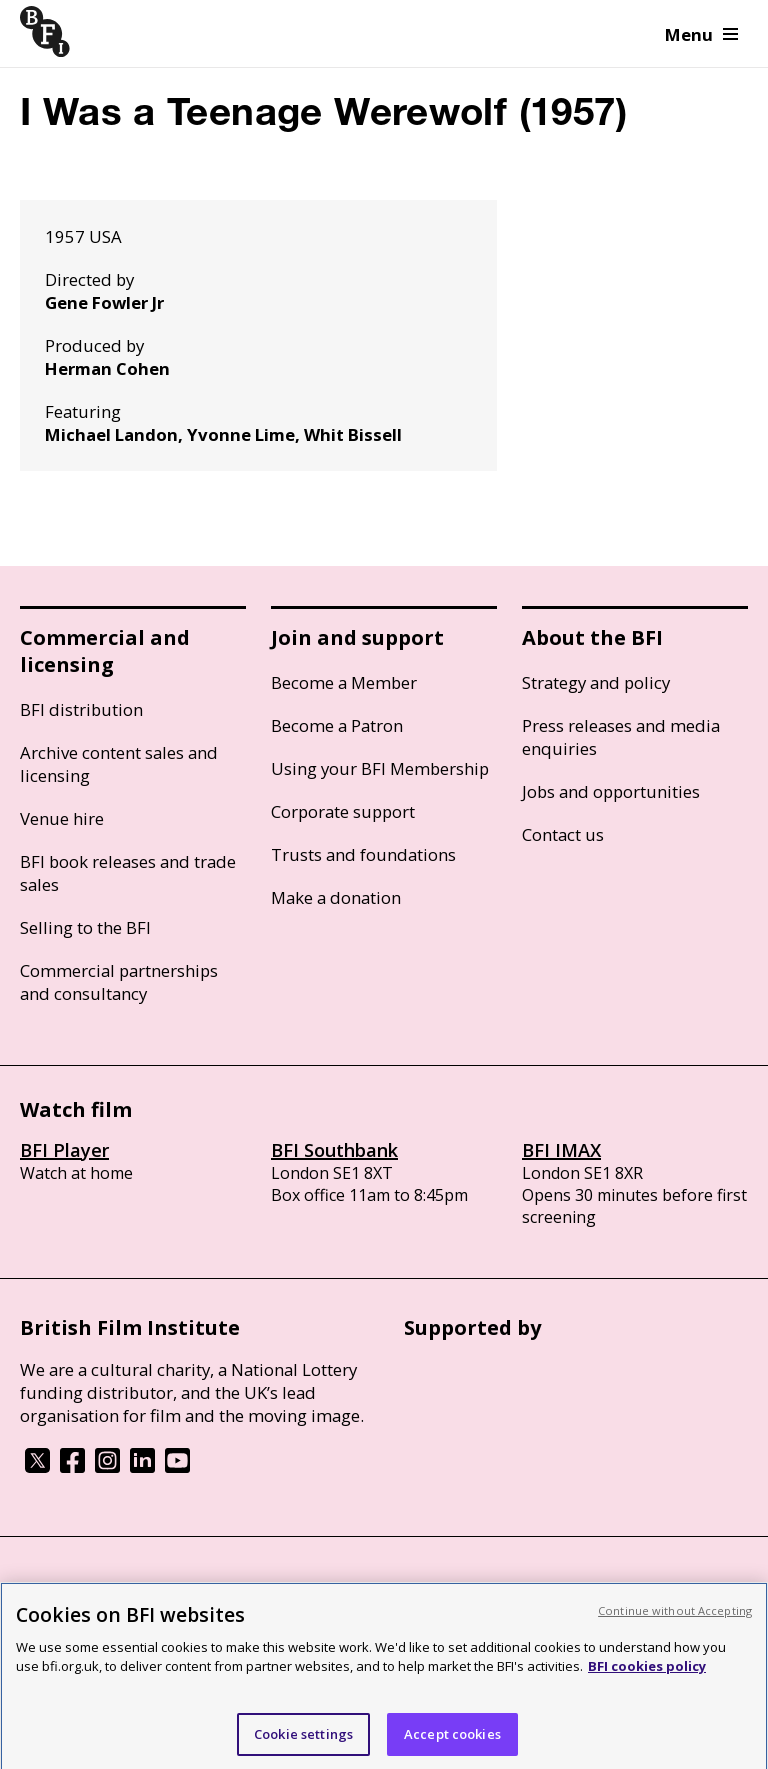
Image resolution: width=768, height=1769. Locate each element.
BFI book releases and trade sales (128, 873)
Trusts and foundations (363, 854)
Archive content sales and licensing (119, 764)
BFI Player (64, 1150)
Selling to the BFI (85, 927)
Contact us (563, 834)
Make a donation (336, 897)
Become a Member (344, 682)
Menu (701, 34)
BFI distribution (81, 709)
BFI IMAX (561, 1150)
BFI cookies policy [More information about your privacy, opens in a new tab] (647, 1673)
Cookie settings (303, 1741)
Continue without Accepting (675, 1617)
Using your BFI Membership (380, 768)
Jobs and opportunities (611, 791)
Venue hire (62, 818)
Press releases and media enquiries (621, 737)
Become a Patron (337, 725)
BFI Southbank (334, 1150)
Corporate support (343, 811)
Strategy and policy (596, 682)
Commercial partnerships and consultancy (119, 982)
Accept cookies (452, 1741)
